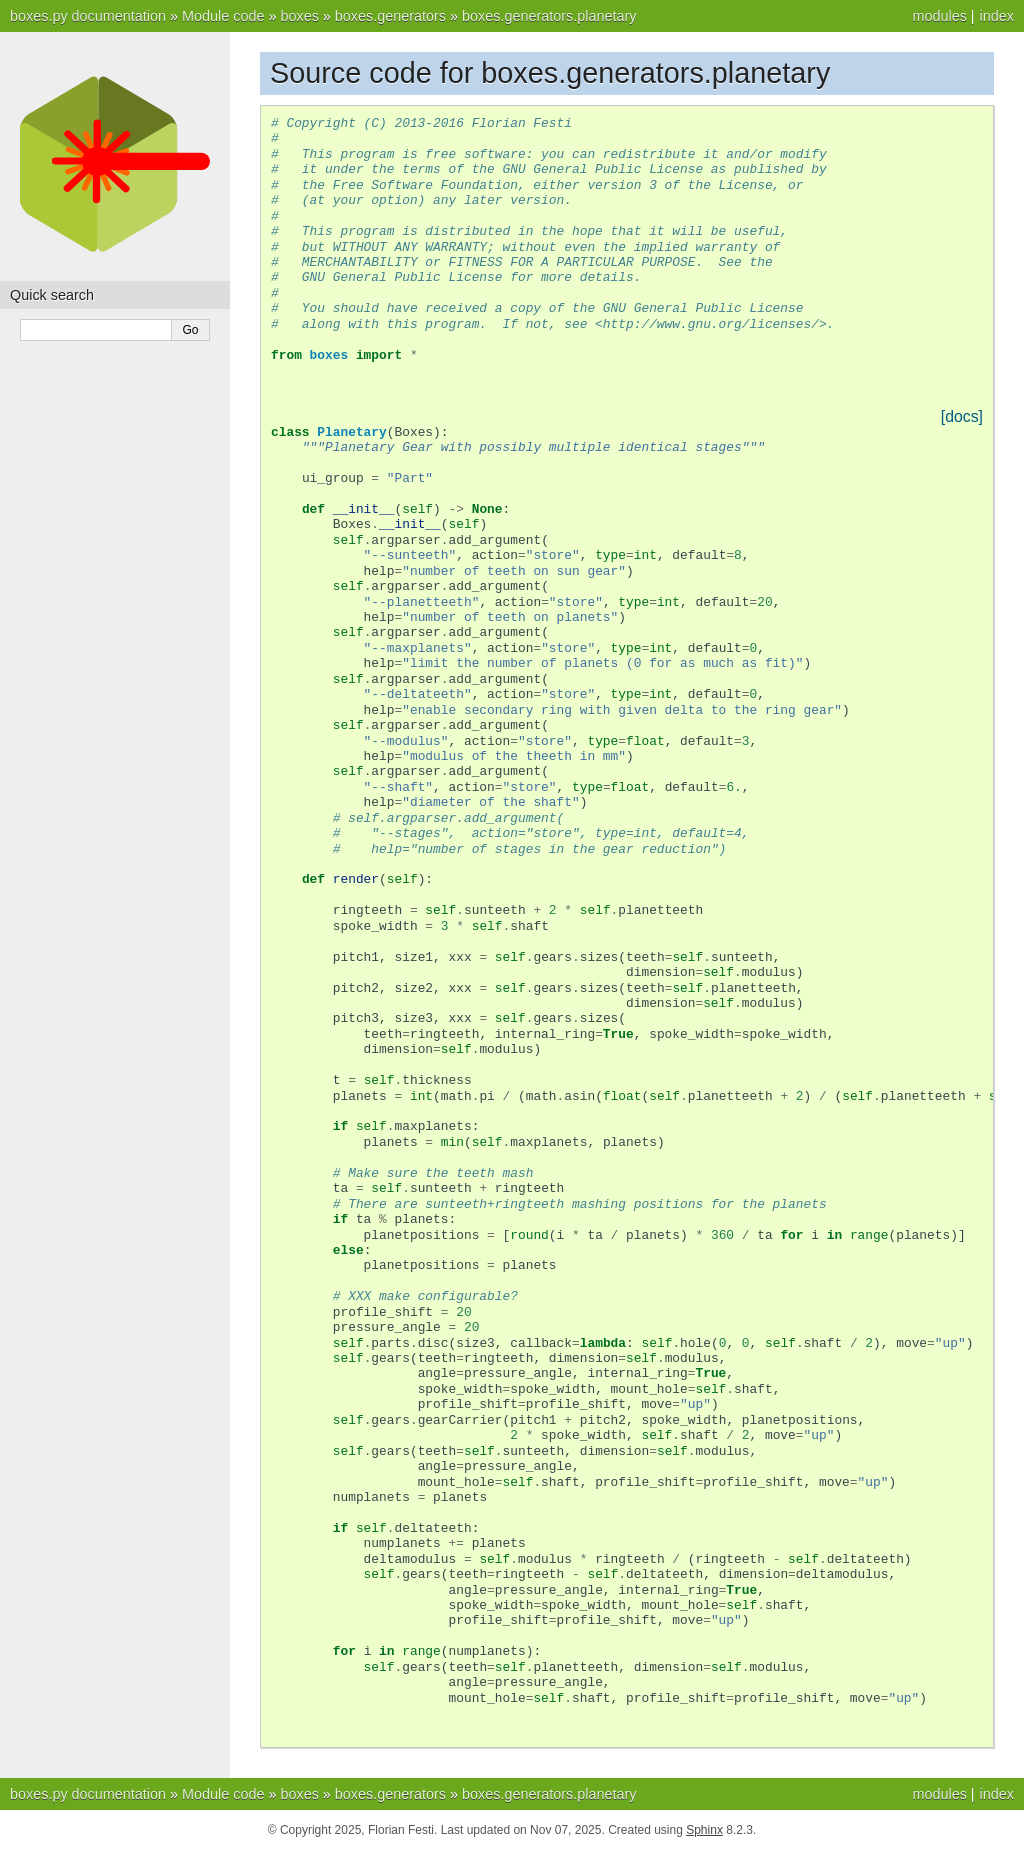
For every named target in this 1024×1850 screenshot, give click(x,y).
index (997, 16)
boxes (299, 16)
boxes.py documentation (88, 16)
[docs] (962, 416)
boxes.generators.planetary (549, 16)
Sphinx (704, 1830)
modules (939, 16)
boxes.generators (390, 16)
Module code (223, 16)
